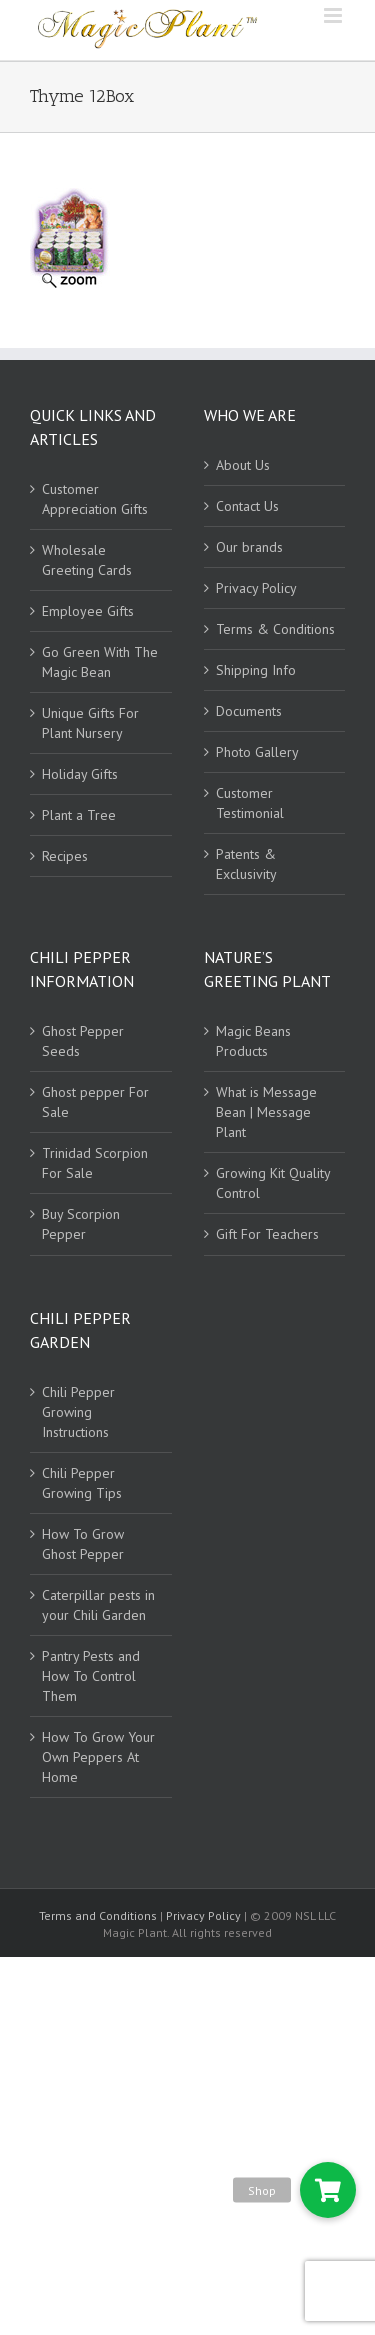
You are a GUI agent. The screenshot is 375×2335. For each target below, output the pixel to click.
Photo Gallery (257, 752)
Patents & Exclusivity (246, 864)
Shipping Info (256, 670)
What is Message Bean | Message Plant (266, 1112)
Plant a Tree (79, 815)
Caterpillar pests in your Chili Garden (98, 1605)
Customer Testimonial (250, 803)
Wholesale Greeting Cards (87, 560)
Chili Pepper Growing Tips (82, 1483)
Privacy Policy (256, 588)
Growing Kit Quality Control (273, 1183)
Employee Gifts (88, 611)
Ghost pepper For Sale (95, 1102)
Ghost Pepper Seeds (83, 1041)
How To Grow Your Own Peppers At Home (98, 1757)
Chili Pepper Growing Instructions (78, 1412)
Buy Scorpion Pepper (81, 1224)
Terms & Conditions (275, 629)
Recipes (65, 856)
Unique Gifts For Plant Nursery (90, 723)
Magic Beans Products (253, 1041)
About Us (243, 465)
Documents (249, 711)
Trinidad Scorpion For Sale (95, 1163)
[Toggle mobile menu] (334, 15)
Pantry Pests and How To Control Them (91, 1676)
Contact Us (247, 506)
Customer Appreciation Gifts (95, 499)
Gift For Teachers (267, 1234)
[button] (328, 2190)
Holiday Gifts (80, 774)
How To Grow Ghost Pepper (83, 1544)
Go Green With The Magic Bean (100, 662)
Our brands (249, 547)
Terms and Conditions (99, 1915)
